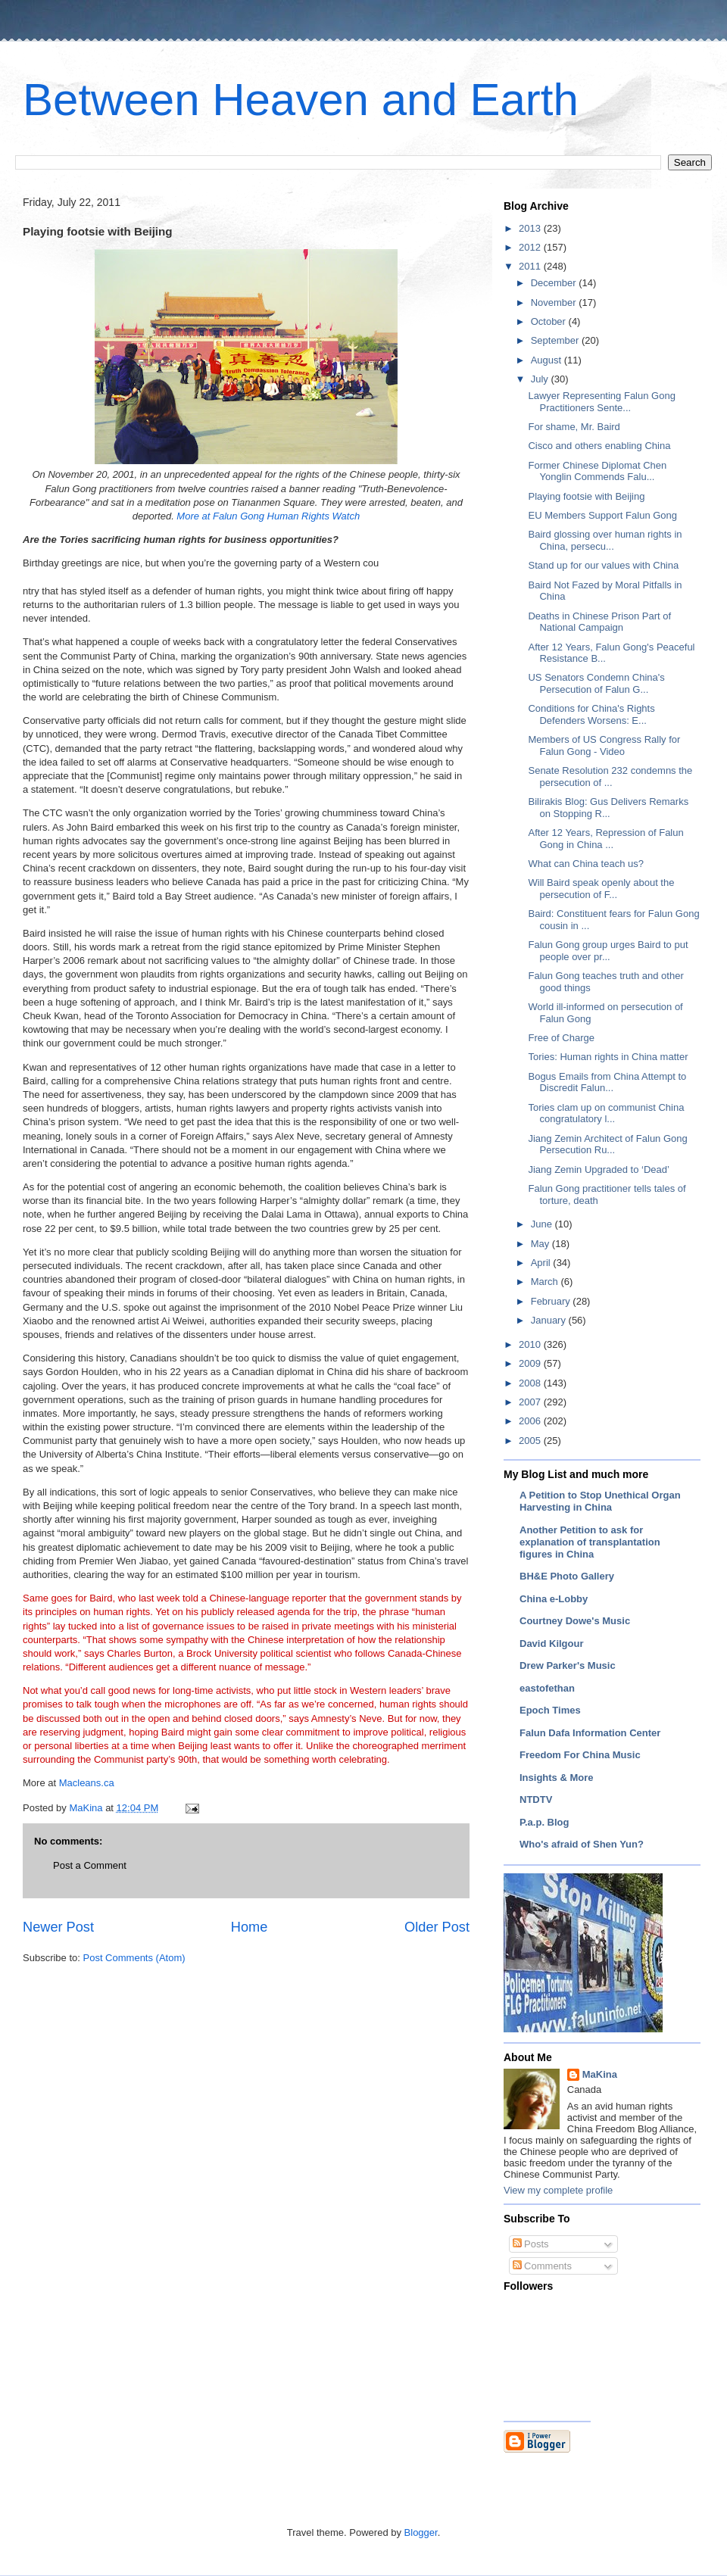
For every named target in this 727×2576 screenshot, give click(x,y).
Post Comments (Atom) (134, 1957)
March (546, 1281)
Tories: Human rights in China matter (608, 1056)
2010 (531, 1344)
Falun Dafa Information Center (590, 1733)
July (541, 379)
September (556, 340)
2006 (531, 1421)
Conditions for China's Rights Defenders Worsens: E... (591, 714)
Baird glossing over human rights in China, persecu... (605, 540)
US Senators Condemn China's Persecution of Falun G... (596, 683)
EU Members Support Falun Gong (602, 515)
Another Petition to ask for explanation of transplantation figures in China (590, 1542)
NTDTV (536, 1799)
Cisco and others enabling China (599, 445)
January (550, 1320)
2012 (531, 247)
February (552, 1301)
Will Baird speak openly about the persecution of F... (601, 888)
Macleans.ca (85, 1783)
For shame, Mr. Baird (573, 426)
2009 (531, 1363)
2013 (531, 228)
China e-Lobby (554, 1599)
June (543, 1224)
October (550, 321)
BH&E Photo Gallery (567, 1576)
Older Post (437, 1927)
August (547, 360)
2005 (531, 1440)
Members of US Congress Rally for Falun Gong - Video (604, 745)
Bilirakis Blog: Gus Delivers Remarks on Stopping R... (608, 807)
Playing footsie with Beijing (586, 496)
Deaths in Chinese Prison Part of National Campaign (599, 622)
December (555, 282)
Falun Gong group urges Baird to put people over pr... (608, 950)
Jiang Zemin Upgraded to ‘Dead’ (598, 1169)
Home (249, 1927)
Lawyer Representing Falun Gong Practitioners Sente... (601, 401)
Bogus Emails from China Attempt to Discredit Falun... (607, 1082)
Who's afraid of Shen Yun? (582, 1844)
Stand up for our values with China (603, 565)
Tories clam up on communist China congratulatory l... (606, 1113)
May (541, 1243)
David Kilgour (552, 1643)
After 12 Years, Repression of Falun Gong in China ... (605, 838)
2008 (531, 1383)
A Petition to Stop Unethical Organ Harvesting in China (600, 1501)
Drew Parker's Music (568, 1665)
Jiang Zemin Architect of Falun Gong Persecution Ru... (607, 1144)
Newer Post (58, 1927)
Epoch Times (550, 1710)
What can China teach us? (585, 863)
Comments (542, 2266)
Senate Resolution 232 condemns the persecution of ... (610, 776)
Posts (531, 2244)
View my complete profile (558, 2190)
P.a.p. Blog (544, 1822)
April (542, 1262)
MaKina (599, 2074)
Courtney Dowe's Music (575, 1620)
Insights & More (557, 1777)
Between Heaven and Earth (301, 99)
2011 (531, 266)
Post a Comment (89, 1865)
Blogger (421, 2532)
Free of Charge (561, 1037)
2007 (531, 1402)
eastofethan (547, 1688)
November (555, 302)
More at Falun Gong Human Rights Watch (268, 516)
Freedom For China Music (580, 1754)
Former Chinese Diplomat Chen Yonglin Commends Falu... (597, 471)
